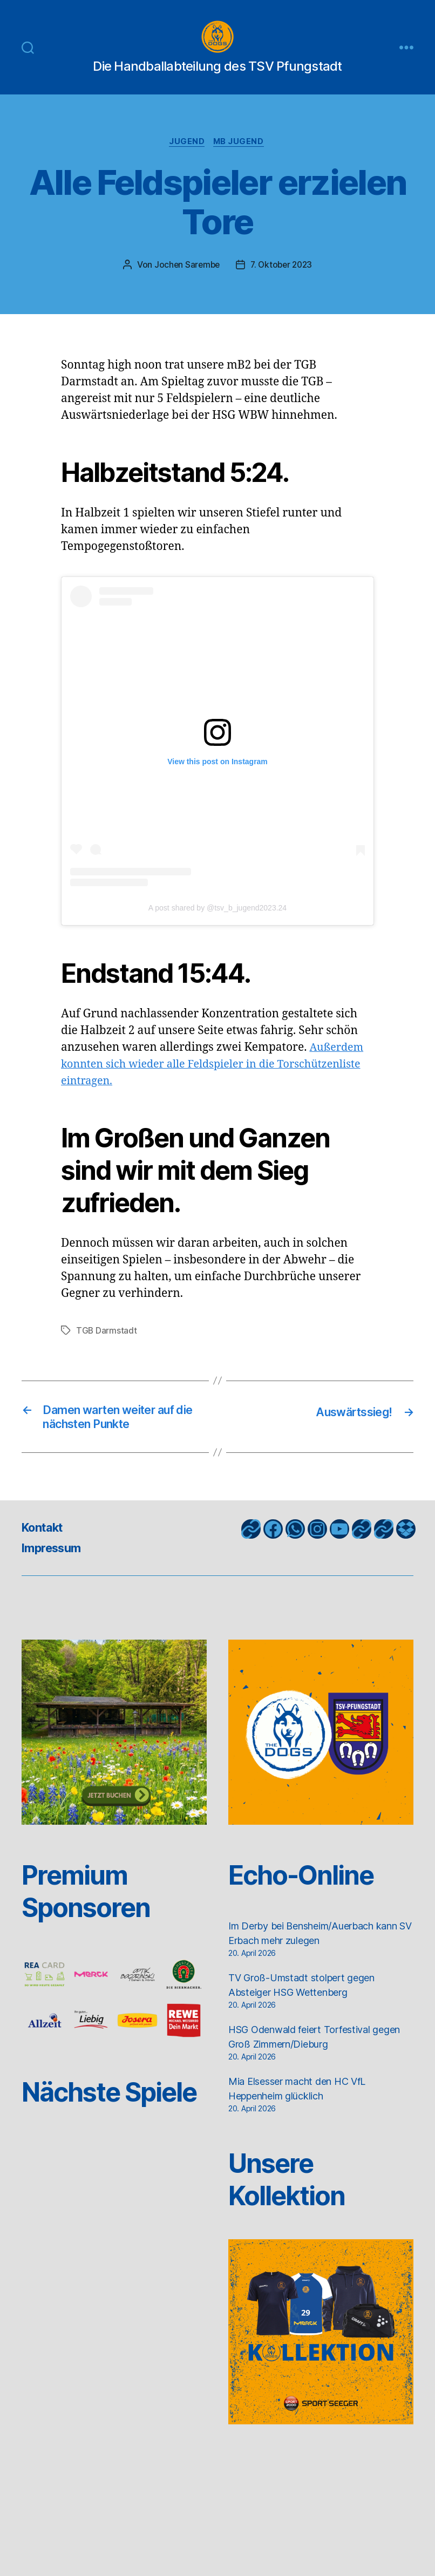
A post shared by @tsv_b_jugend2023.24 (217, 925)
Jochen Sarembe (185, 282)
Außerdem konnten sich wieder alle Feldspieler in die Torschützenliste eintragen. (214, 1082)
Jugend (186, 159)
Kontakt (45, 1547)
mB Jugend (241, 159)
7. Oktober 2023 (282, 282)
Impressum (55, 1568)
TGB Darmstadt (107, 1348)
